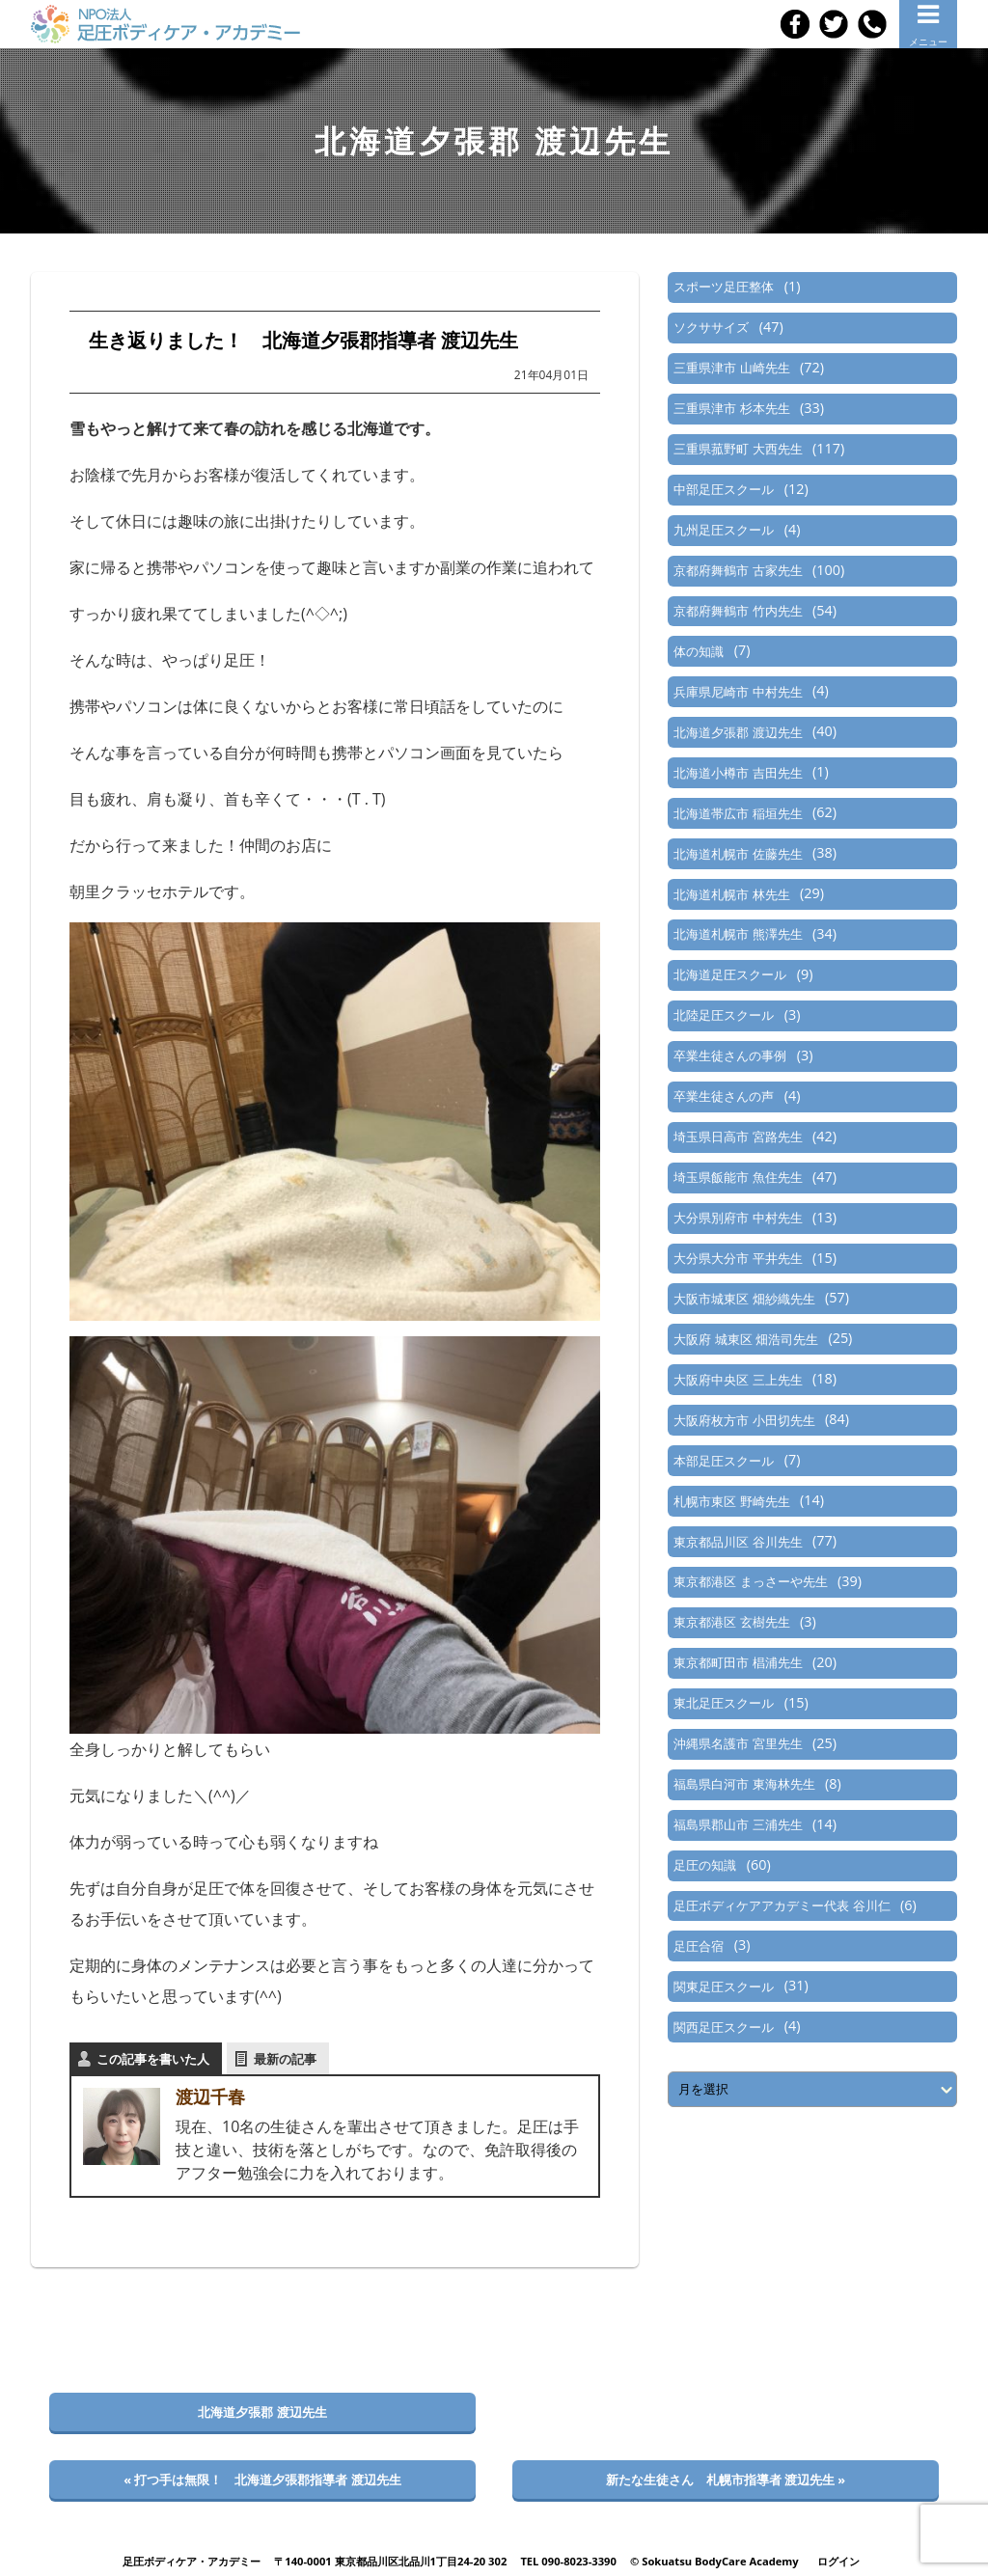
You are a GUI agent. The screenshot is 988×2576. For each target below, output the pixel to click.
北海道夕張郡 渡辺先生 (737, 732)
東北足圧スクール (723, 1703)
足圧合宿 (698, 1946)
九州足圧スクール (723, 529)
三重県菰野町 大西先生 (737, 448)
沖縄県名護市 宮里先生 (737, 1743)
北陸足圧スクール (723, 1015)
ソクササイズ (711, 327)
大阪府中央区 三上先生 (737, 1379)
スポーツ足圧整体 (723, 286)
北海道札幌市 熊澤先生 (737, 934)
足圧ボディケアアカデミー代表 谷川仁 (781, 1905)
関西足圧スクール (723, 2027)
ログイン (838, 2561)
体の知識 (698, 651)
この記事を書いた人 (152, 2059)
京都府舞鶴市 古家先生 (737, 570)
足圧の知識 (704, 1865)
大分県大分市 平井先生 (737, 1258)
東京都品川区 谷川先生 (737, 1541)
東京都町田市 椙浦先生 (737, 1662)
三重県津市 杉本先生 (731, 408)
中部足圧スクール (723, 489)
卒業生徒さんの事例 (729, 1055)
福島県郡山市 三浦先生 (737, 1824)
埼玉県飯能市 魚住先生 (737, 1177)
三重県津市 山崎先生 (731, 367)
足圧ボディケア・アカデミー (192, 2561)
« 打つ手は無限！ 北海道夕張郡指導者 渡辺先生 (262, 2479)
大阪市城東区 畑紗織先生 (743, 1298)
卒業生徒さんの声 (723, 1096)
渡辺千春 (210, 2096)
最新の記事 (285, 2059)
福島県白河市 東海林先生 (743, 1784)
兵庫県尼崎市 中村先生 (737, 691)
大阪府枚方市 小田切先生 (743, 1420)
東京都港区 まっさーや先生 (750, 1581)
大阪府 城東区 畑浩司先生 (745, 1339)
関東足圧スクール (723, 1986)
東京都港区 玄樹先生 (731, 1622)
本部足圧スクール (723, 1460)
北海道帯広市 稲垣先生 (737, 813)
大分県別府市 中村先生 (737, 1217)
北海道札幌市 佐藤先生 (737, 854)
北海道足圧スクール (729, 974)
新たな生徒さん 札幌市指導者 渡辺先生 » (726, 2479)
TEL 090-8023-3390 (568, 2561)
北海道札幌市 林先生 (731, 894)
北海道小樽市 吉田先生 (737, 772)
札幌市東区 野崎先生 (731, 1501)
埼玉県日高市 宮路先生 (737, 1136)
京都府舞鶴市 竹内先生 (737, 610)
